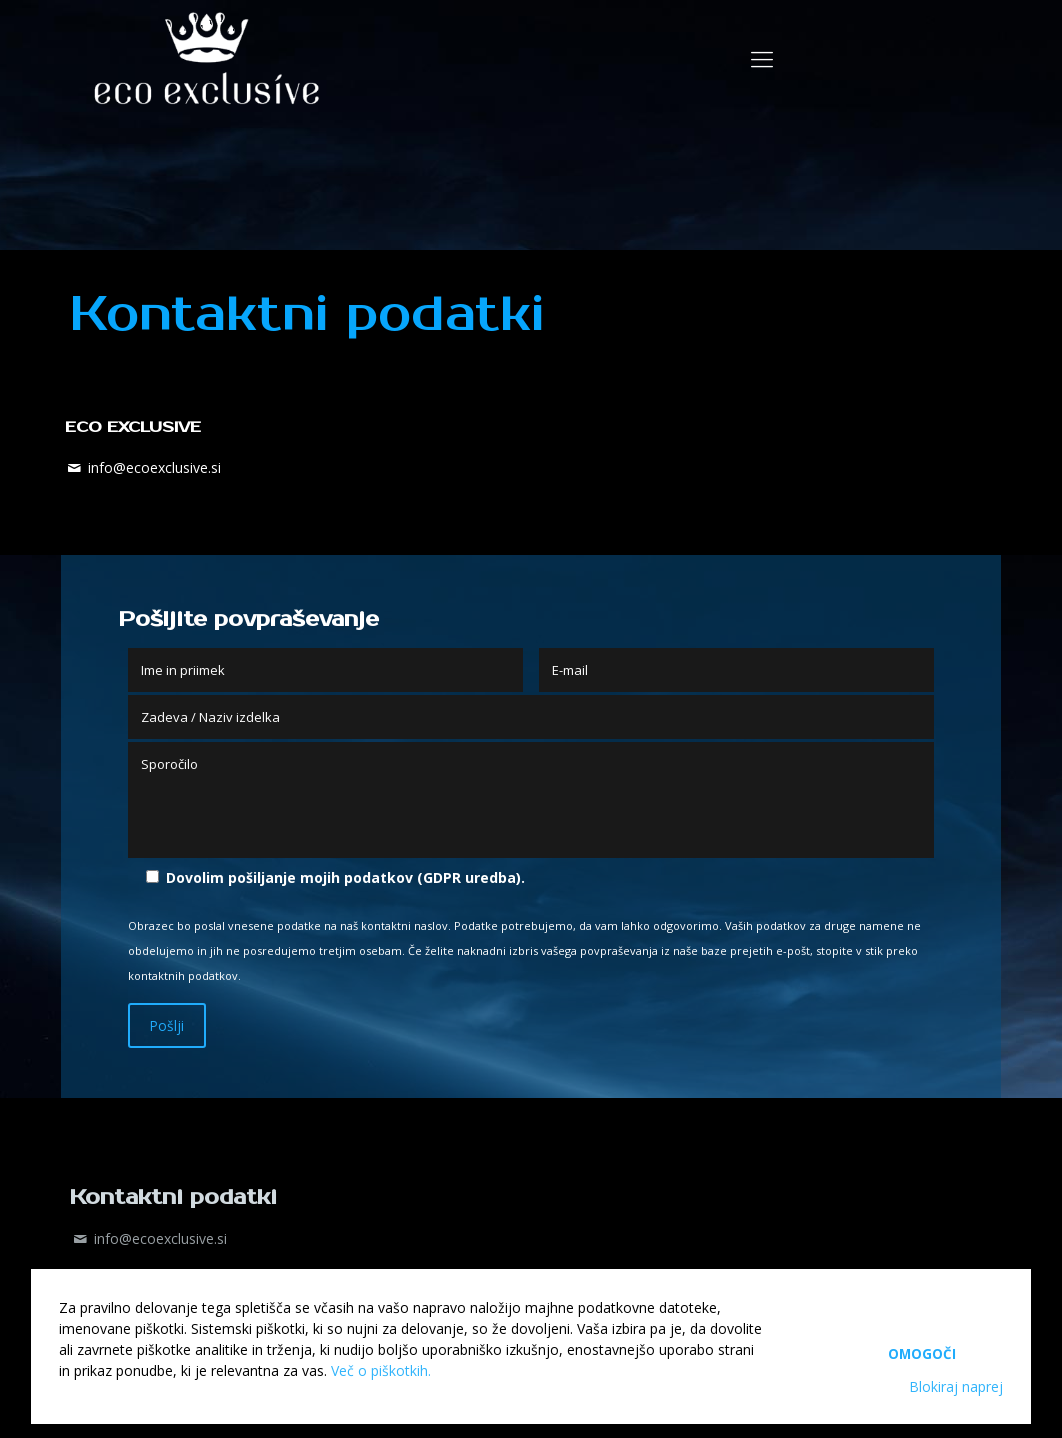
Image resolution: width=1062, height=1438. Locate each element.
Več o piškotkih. (381, 1370)
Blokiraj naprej (956, 1386)
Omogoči (922, 1345)
